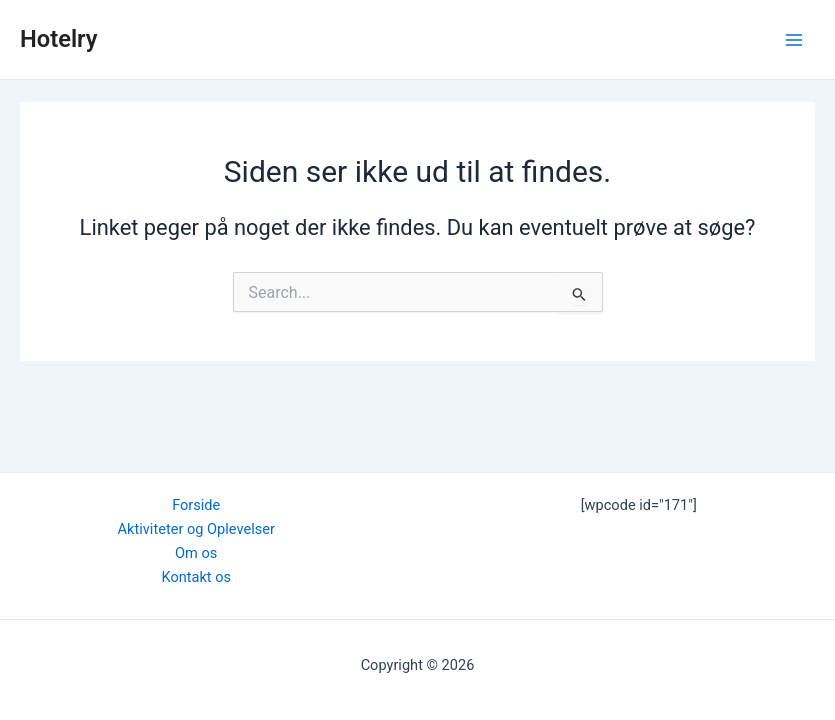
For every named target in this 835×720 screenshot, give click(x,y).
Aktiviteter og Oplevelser (196, 529)
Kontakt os (196, 577)
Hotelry (59, 39)
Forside (196, 505)
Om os (196, 553)
